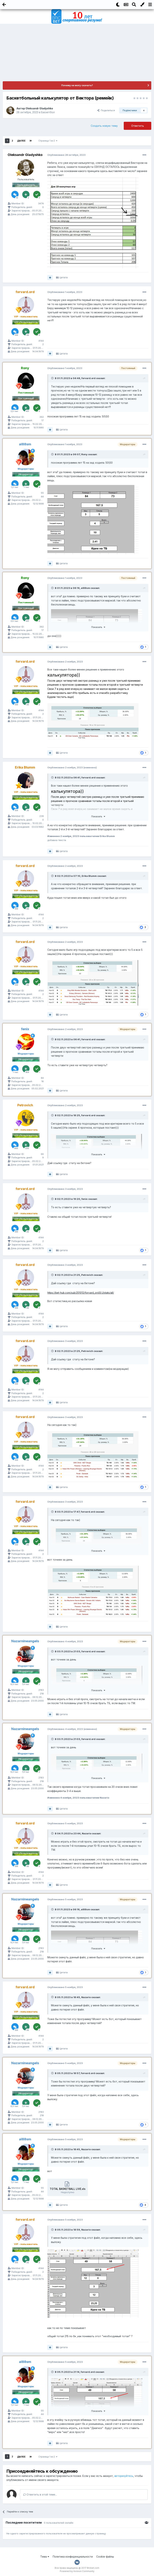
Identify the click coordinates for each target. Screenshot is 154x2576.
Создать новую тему (104, 125)
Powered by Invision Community (77, 2570)
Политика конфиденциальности (73, 2556)
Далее (21, 140)
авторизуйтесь (124, 2475)
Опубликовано (66, 154)
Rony (84, 454)
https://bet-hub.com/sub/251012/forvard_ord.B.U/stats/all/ (81, 1292)
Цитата (63, 277)
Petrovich (87, 1274)
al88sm (85, 587)
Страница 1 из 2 (47, 140)
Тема (44, 2556)
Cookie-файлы (105, 2556)
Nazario (86, 1833)
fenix (84, 1198)
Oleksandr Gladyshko (39, 108)
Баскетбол (48, 112)
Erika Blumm (89, 875)
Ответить (137, 125)
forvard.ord (88, 378)
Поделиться (106, 110)
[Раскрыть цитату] (52, 378)
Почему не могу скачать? (77, 85)
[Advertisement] (77, 51)
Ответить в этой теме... (40, 2493)
